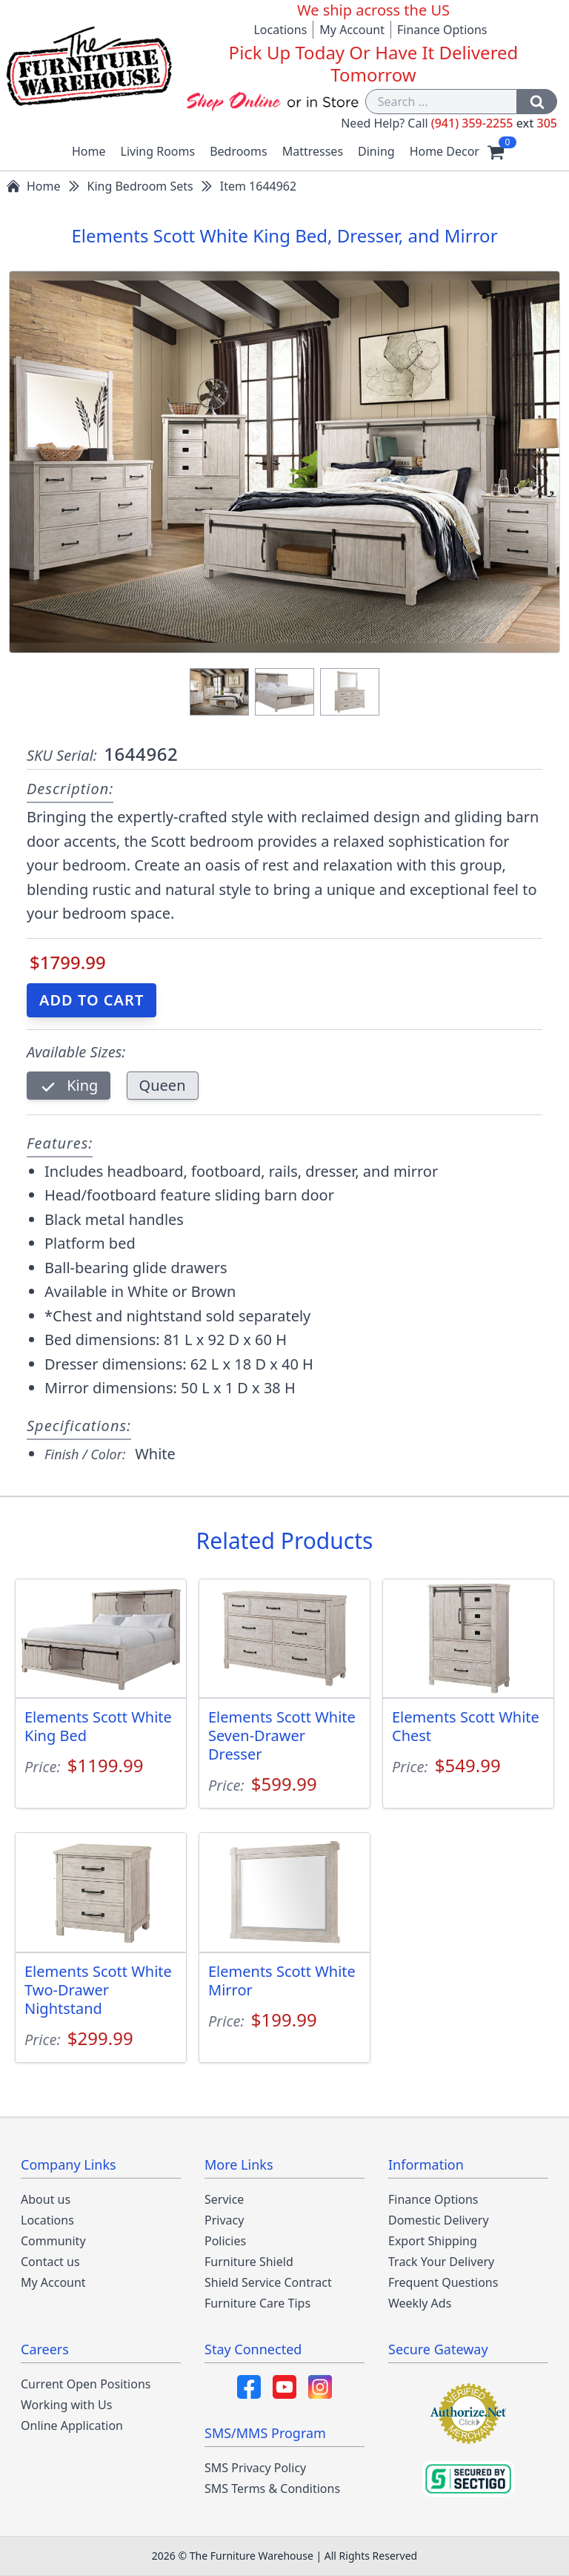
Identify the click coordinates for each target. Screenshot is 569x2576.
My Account (352, 30)
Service (224, 2199)
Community (53, 2241)
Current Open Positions (85, 2384)
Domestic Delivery (438, 2220)
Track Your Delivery (441, 2261)
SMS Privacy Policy (255, 2468)
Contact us (50, 2261)
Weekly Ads (419, 2303)
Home (89, 151)
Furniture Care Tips (257, 2303)
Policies (225, 2241)
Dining (376, 151)
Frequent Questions (443, 2282)
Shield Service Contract (268, 2282)
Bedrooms (238, 151)
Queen (162, 1085)
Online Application (72, 2425)
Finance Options (442, 30)
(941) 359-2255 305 (494, 123)
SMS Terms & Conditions (272, 2488)
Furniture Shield (248, 2261)
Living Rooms (158, 151)
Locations (280, 30)
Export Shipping (432, 2241)
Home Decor (444, 151)
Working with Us (66, 2405)
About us (45, 2199)
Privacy (224, 2220)
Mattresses (312, 151)
